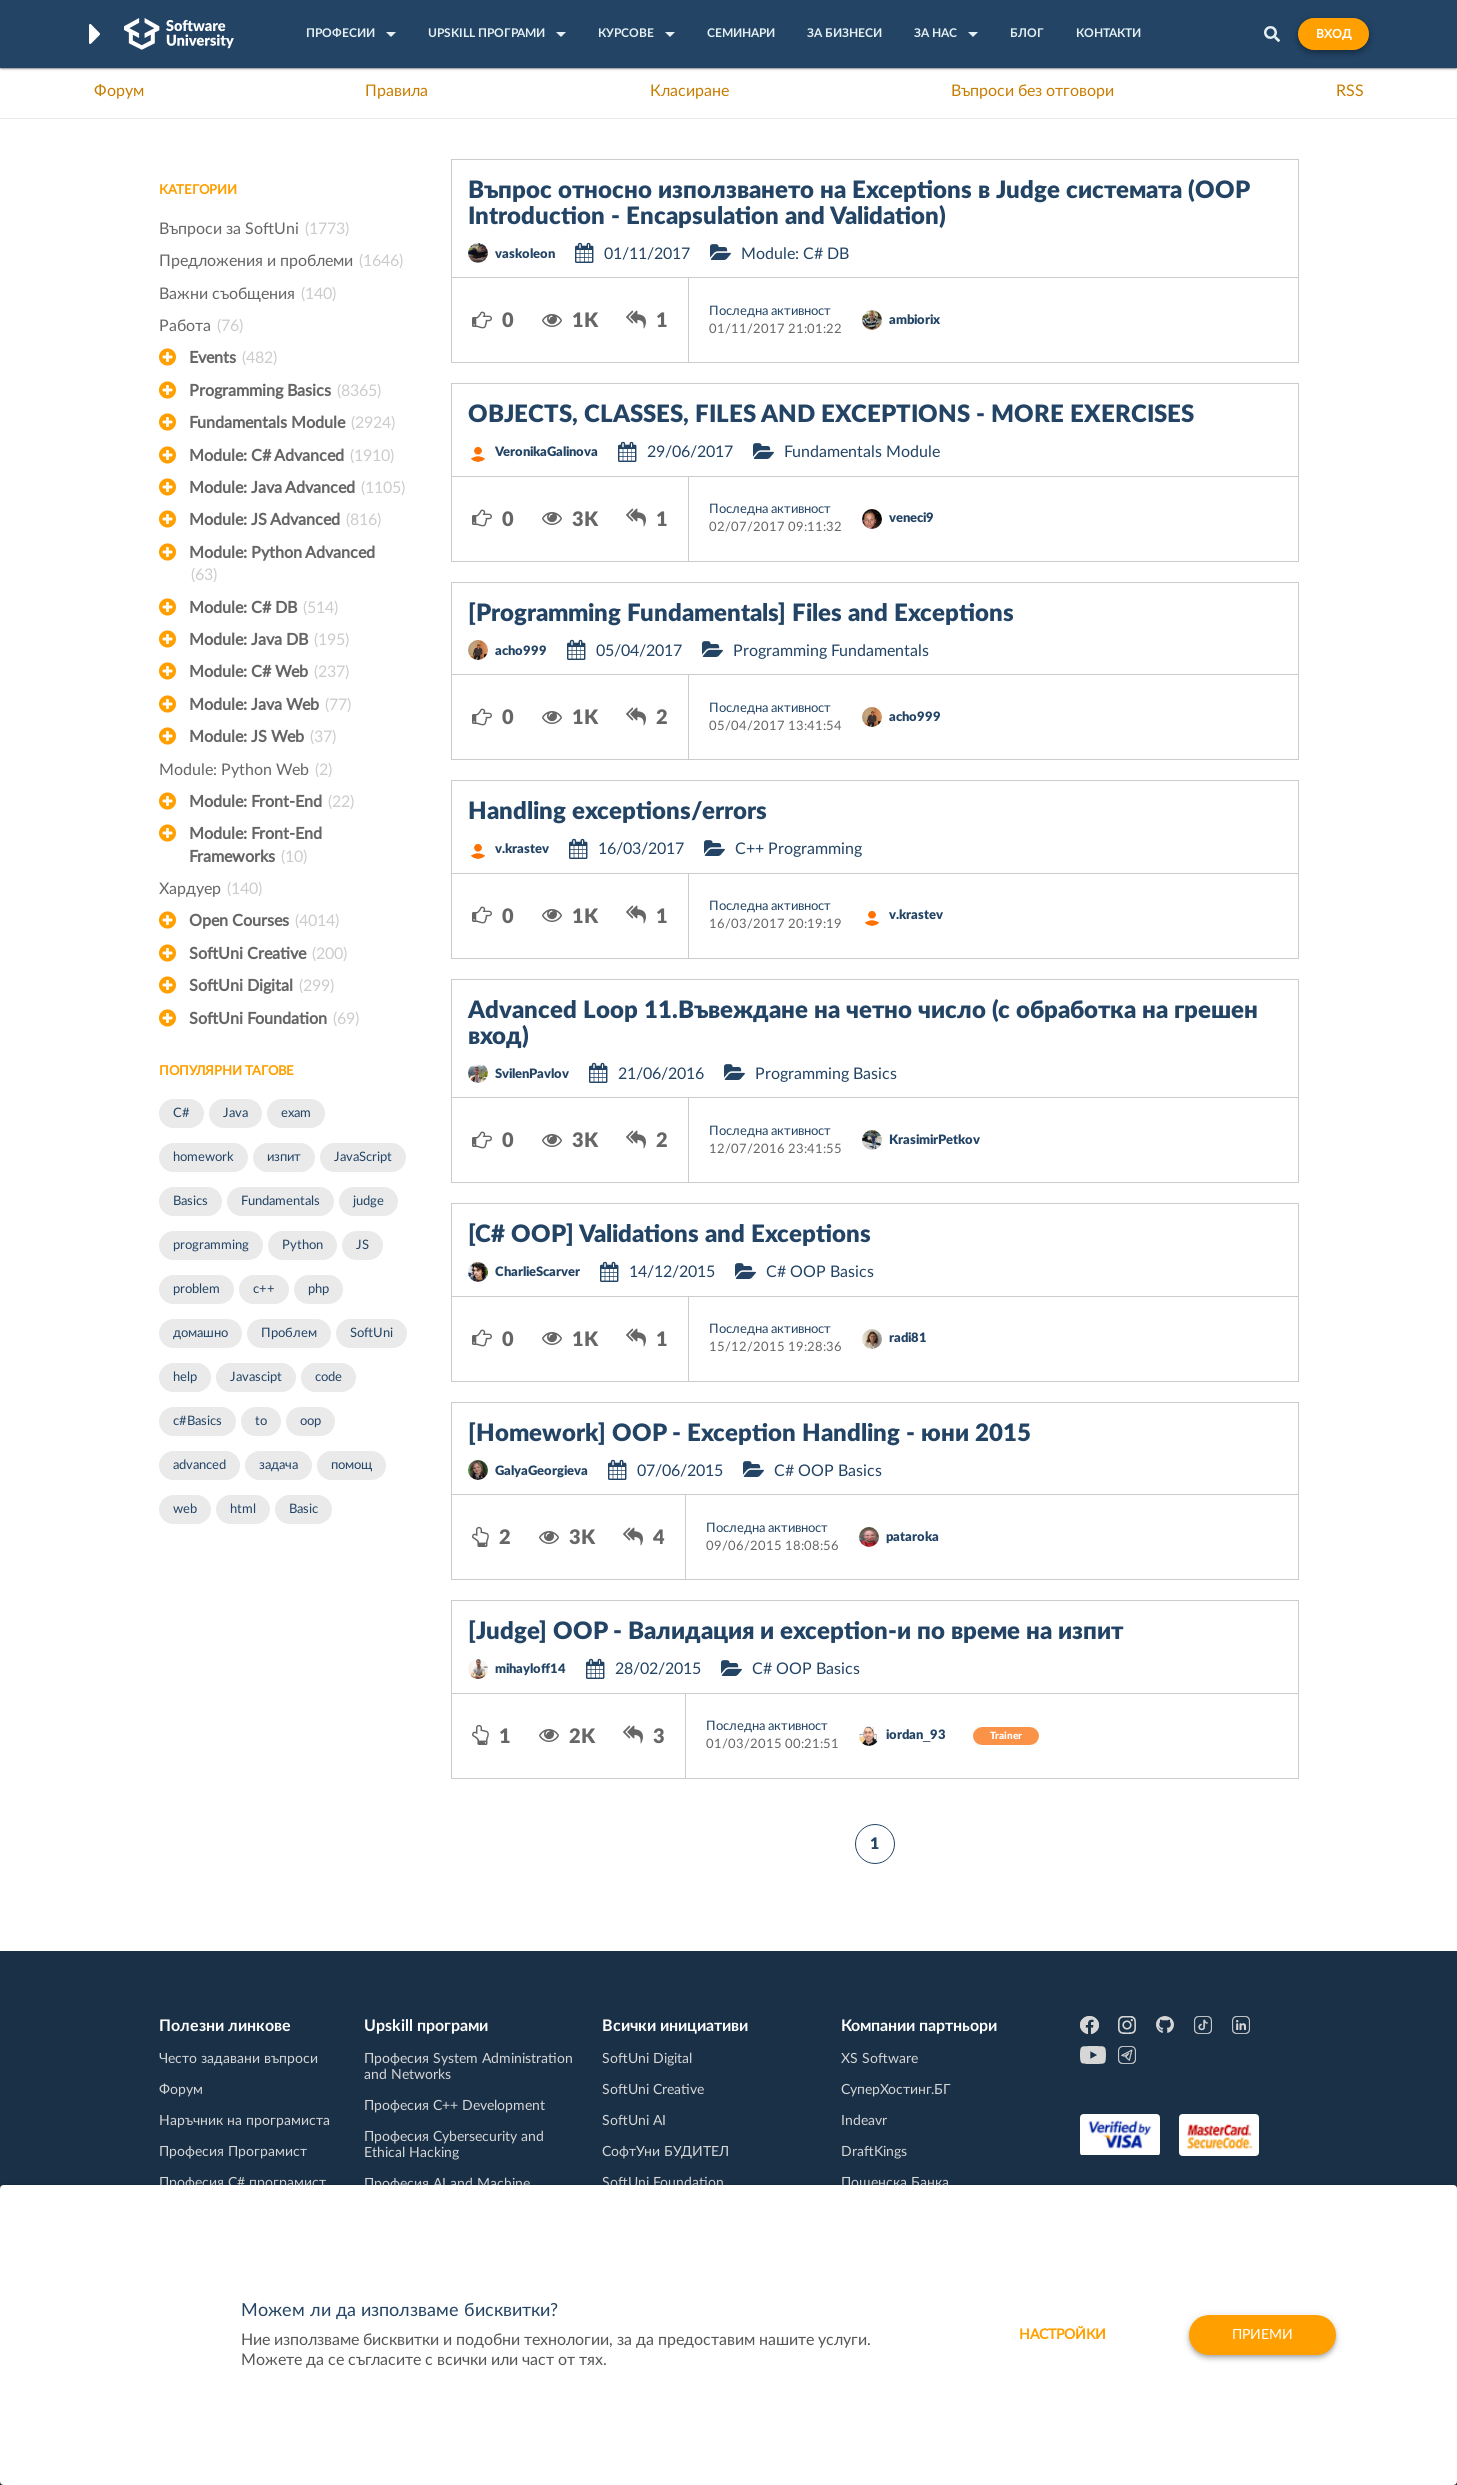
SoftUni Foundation (274, 1019)
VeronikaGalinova (546, 452)
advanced (199, 1465)
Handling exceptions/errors (617, 812)
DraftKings (874, 2152)
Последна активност (770, 311)
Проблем (289, 1333)
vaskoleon (525, 254)
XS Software (879, 2059)
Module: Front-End (271, 802)
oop (310, 1421)
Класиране (689, 91)
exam (296, 1113)
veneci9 (911, 518)
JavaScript (363, 1157)
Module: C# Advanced (291, 456)
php (318, 1289)
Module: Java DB (269, 640)
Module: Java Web (270, 705)
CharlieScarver (537, 1272)
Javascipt (256, 1377)
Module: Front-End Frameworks (255, 847)
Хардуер (210, 889)
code (328, 1377)
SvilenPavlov (532, 1074)
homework (203, 1157)
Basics (190, 1201)
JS (362, 1245)
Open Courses (264, 921)
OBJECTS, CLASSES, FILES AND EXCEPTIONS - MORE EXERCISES (831, 415)
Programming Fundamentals (831, 651)
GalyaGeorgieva (541, 1471)
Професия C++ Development (454, 2106)
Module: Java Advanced (297, 488)
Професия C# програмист (242, 2183)
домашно (200, 1333)
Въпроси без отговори (1032, 91)
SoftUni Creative (268, 954)
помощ (351, 1465)
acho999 (521, 651)
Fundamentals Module (292, 423)
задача (278, 1465)
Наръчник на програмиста (244, 2121)
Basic (303, 1509)
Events (233, 358)
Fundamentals (280, 1201)
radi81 (908, 1338)
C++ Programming (798, 849)
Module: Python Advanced (282, 566)
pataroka (912, 1537)
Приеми (1262, 2335)
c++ (264, 1289)
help (185, 1377)
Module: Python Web (245, 770)
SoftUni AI (634, 2121)
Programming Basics (285, 391)
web (185, 1509)
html (243, 1509)
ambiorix (914, 320)
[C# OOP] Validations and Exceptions (669, 1235)
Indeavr (864, 2121)
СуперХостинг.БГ (896, 2090)
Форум (119, 91)
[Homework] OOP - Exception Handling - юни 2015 (749, 1434)
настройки (1062, 2335)
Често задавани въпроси (238, 2059)
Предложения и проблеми (281, 261)
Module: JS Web (262, 737)
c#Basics (197, 1421)
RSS (1350, 91)
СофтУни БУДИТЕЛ (665, 2152)
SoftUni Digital (261, 986)
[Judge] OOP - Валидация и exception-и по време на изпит (795, 1632)
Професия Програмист (233, 2152)
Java (235, 1113)
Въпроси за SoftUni (254, 229)
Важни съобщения (247, 294)
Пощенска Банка (895, 2183)
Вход (1333, 34)
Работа (201, 326)
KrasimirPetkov (934, 1140)
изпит (284, 1157)
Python (302, 1245)
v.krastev (522, 849)
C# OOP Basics (820, 1272)
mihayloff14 (530, 1669)
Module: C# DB (263, 608)
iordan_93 (916, 1735)
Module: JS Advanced (285, 520)
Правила (396, 91)
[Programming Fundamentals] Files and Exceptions (741, 614)
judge (368, 1201)
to (261, 1421)
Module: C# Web (269, 672)
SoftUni (371, 1333)
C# (181, 1113)
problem (196, 1289)
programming (211, 1245)
